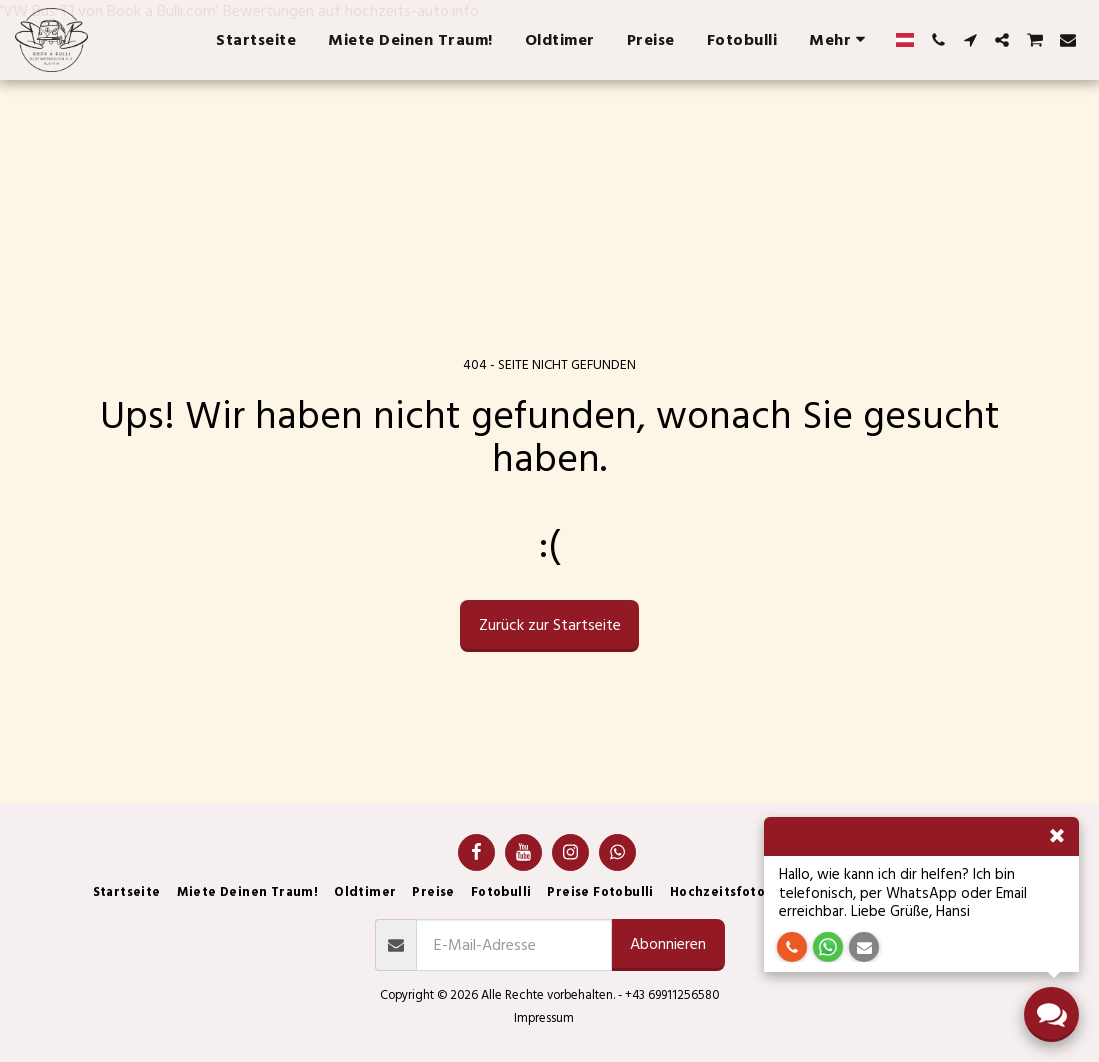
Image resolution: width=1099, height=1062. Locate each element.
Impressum (544, 1018)
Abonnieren (668, 944)
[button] (938, 40)
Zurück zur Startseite (550, 625)
